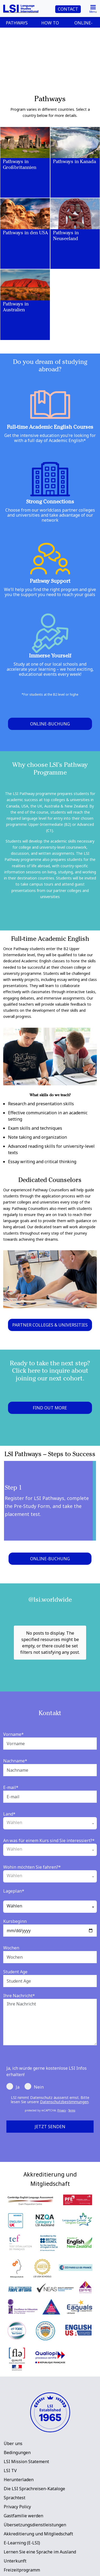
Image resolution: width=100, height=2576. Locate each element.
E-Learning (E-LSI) (22, 2519)
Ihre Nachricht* (19, 1972)
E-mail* (10, 1764)
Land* (9, 1790)
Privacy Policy (17, 2483)
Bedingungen (17, 2429)
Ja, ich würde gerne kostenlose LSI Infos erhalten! (46, 2048)
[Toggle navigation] (93, 8)
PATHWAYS (17, 23)
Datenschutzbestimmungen (64, 2078)
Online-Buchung (50, 724)
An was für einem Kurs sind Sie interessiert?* (49, 1817)
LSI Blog (12, 2555)
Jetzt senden (50, 2103)
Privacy (61, 2087)
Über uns (13, 2420)
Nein (34, 2063)
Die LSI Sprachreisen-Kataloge (34, 2465)
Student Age (15, 1948)
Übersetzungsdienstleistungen (35, 2501)
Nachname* (15, 1737)
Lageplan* (13, 1868)
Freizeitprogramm (22, 2546)
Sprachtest (14, 2474)
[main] (50, 1069)
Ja (12, 2063)
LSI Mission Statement (26, 2438)
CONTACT (68, 9)
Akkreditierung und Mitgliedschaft (38, 2510)
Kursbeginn (15, 1898)
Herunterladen (19, 2456)
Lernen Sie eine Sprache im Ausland (40, 2528)
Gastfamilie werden (23, 2492)
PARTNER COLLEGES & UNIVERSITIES (50, 1325)
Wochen (11, 1924)
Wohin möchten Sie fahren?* (32, 1844)
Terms (71, 2087)
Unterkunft (15, 2537)
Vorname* (13, 1711)
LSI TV (10, 2447)
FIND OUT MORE (50, 1408)
